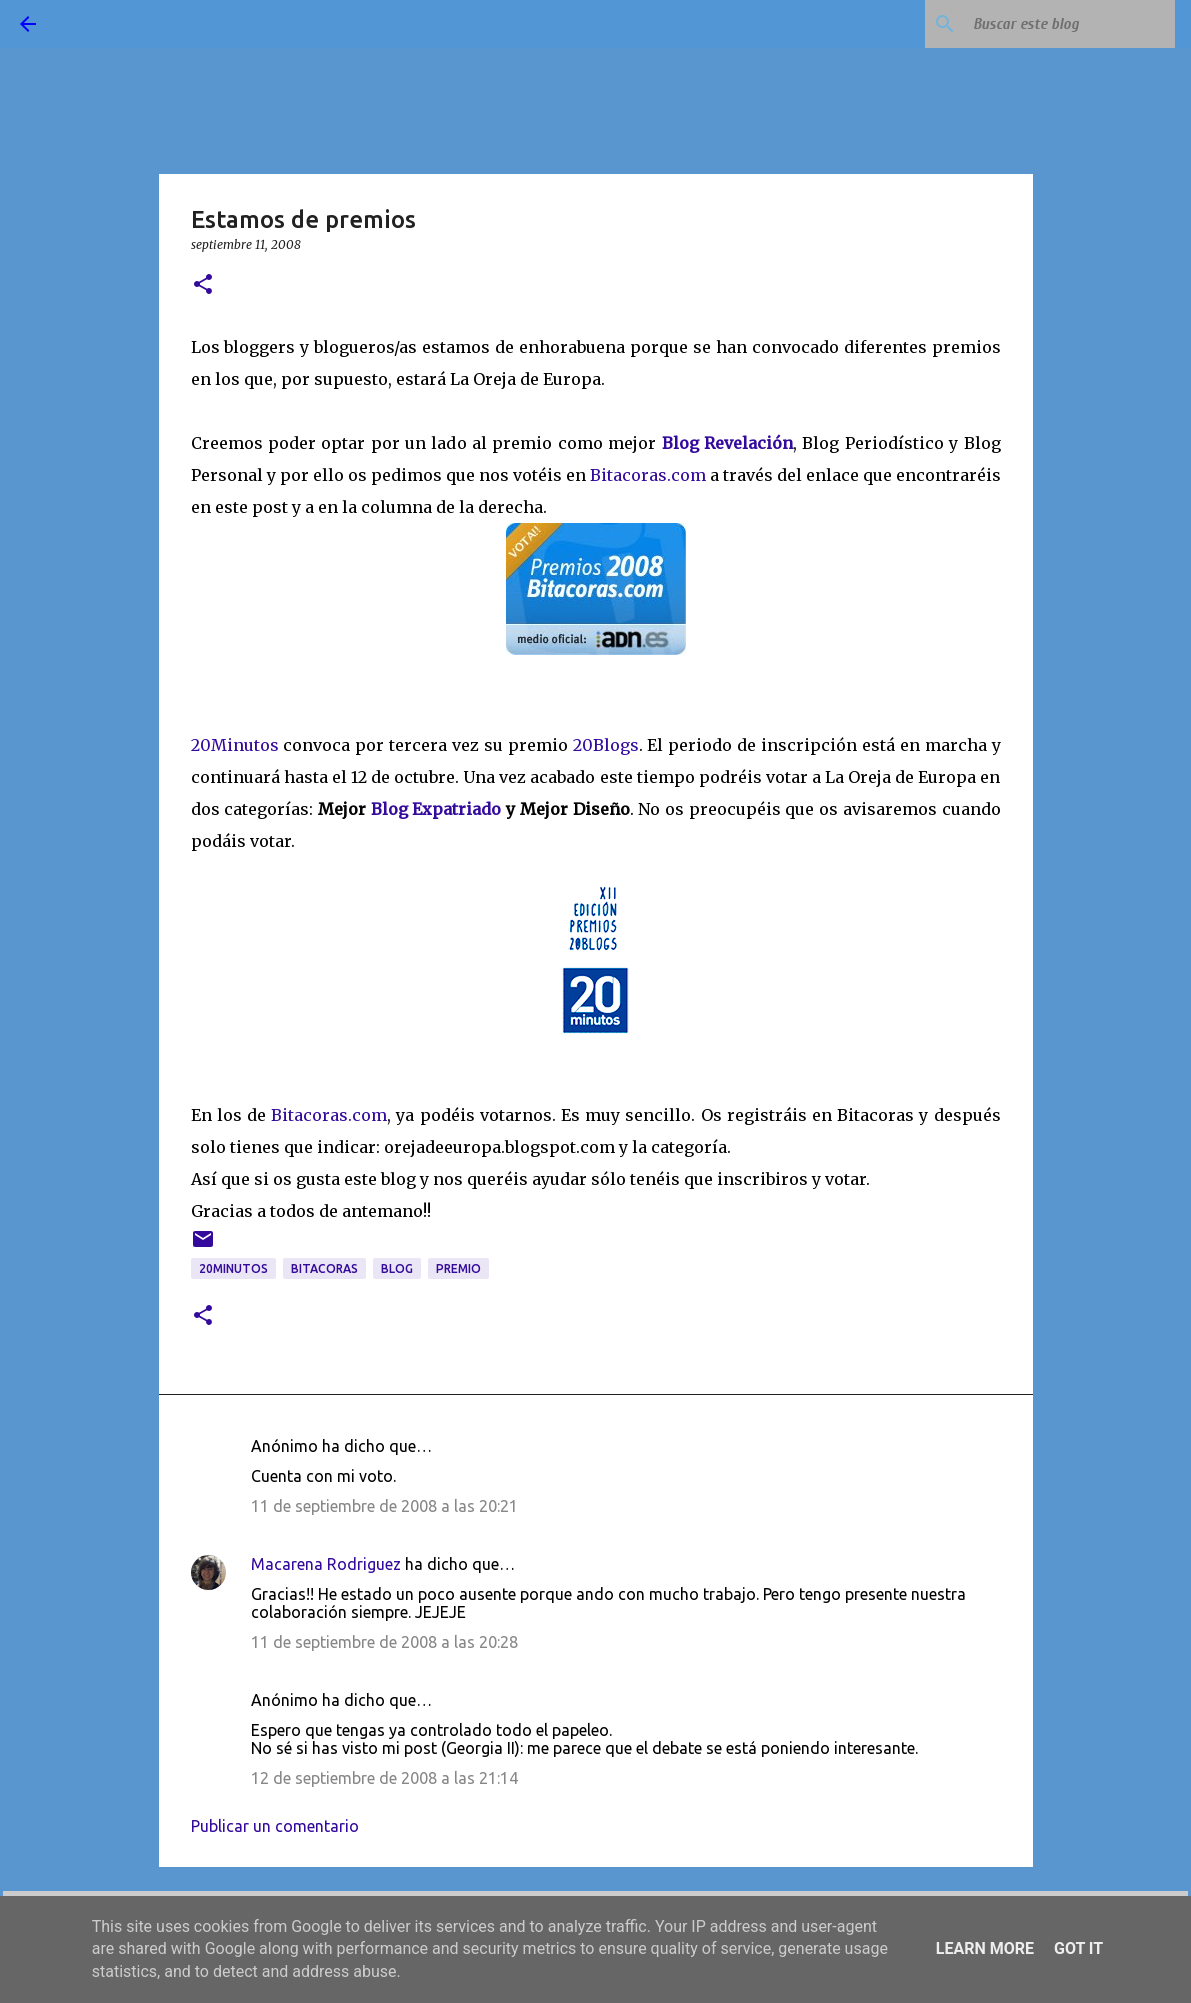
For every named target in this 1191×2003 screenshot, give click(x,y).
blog (397, 1268)
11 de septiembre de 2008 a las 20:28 (384, 1642)
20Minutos (237, 745)
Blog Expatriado (438, 809)
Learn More (985, 1948)
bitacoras (324, 1268)
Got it (1078, 1948)
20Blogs (606, 745)
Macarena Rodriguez (326, 1564)
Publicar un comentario (275, 1826)
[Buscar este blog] (1070, 24)
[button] (203, 285)
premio (458, 1268)
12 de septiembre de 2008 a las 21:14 (384, 1778)
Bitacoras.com (648, 475)
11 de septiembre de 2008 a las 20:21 (384, 1506)
